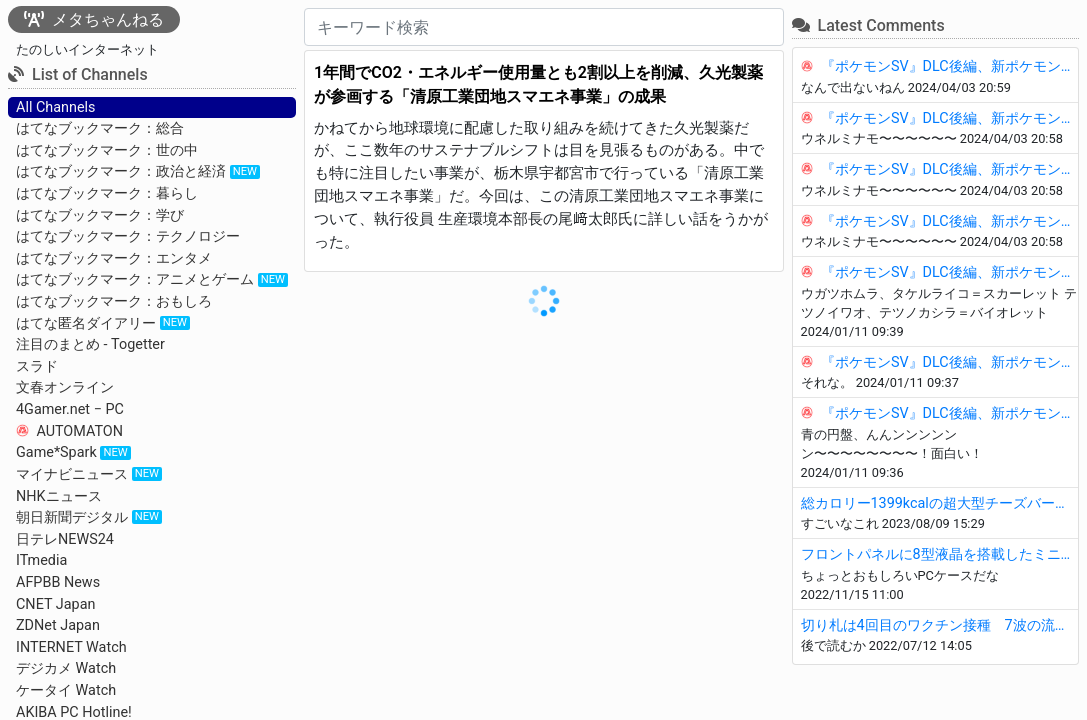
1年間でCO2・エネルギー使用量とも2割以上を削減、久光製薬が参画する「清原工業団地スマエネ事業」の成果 (538, 84)
